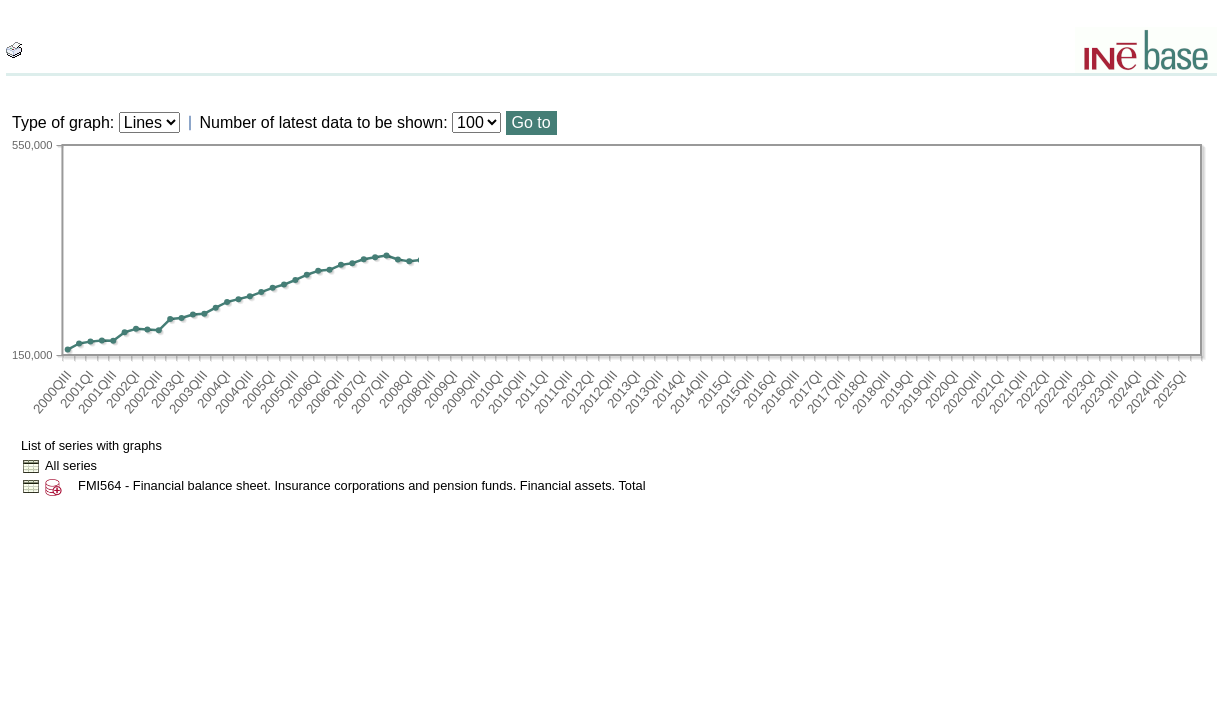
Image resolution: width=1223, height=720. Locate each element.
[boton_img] (14, 50)
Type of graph (61, 122)
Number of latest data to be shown (322, 122)
